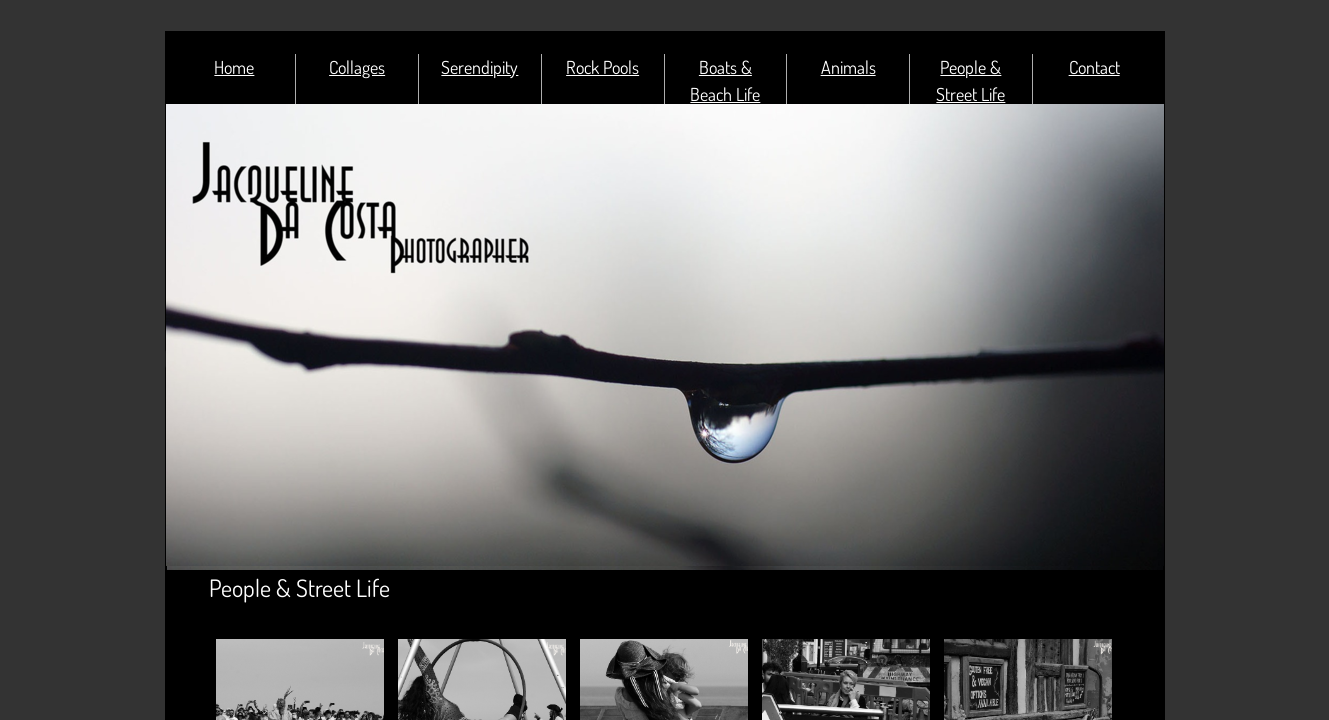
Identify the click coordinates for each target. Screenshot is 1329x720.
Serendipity (479, 67)
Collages (357, 67)
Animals (848, 67)
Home (234, 67)
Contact (1094, 67)
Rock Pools (602, 67)
